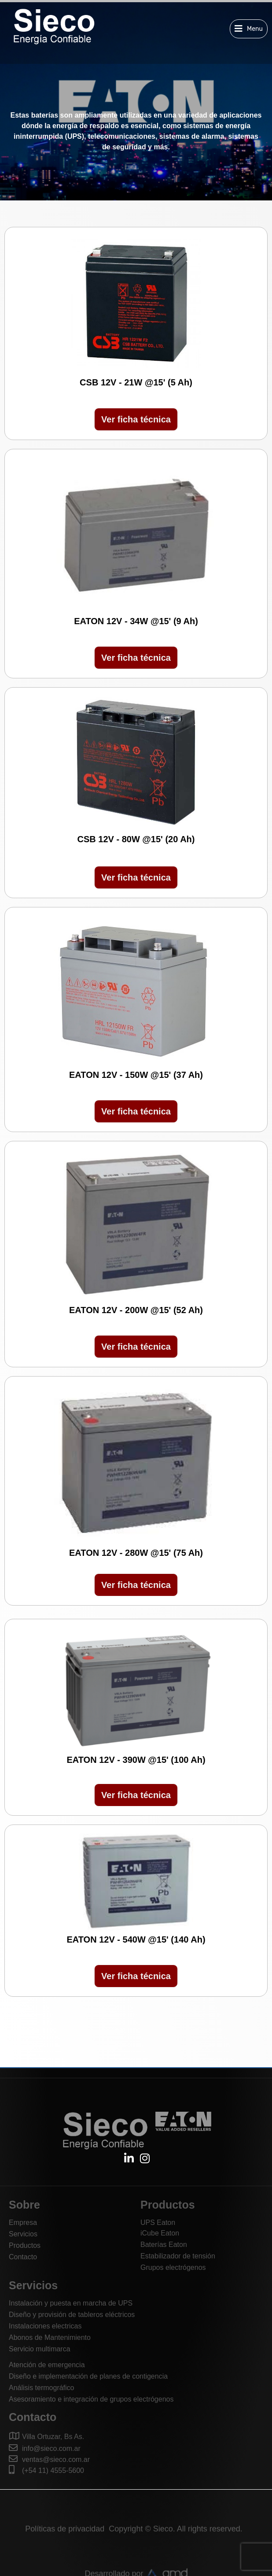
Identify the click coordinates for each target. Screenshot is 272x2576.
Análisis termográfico (41, 2387)
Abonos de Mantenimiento (50, 2337)
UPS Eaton (157, 2222)
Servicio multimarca (39, 2349)
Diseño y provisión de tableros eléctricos (72, 2314)
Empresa (23, 2222)
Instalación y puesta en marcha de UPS (70, 2303)
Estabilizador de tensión (177, 2256)
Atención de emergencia (47, 2365)
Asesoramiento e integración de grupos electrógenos (91, 2399)
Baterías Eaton (163, 2244)
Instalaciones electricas (45, 2326)
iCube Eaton (159, 2233)
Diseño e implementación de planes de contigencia (88, 2376)
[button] (249, 28)
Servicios (23, 2234)
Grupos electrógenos (173, 2267)
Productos (24, 2245)
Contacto (23, 2257)
